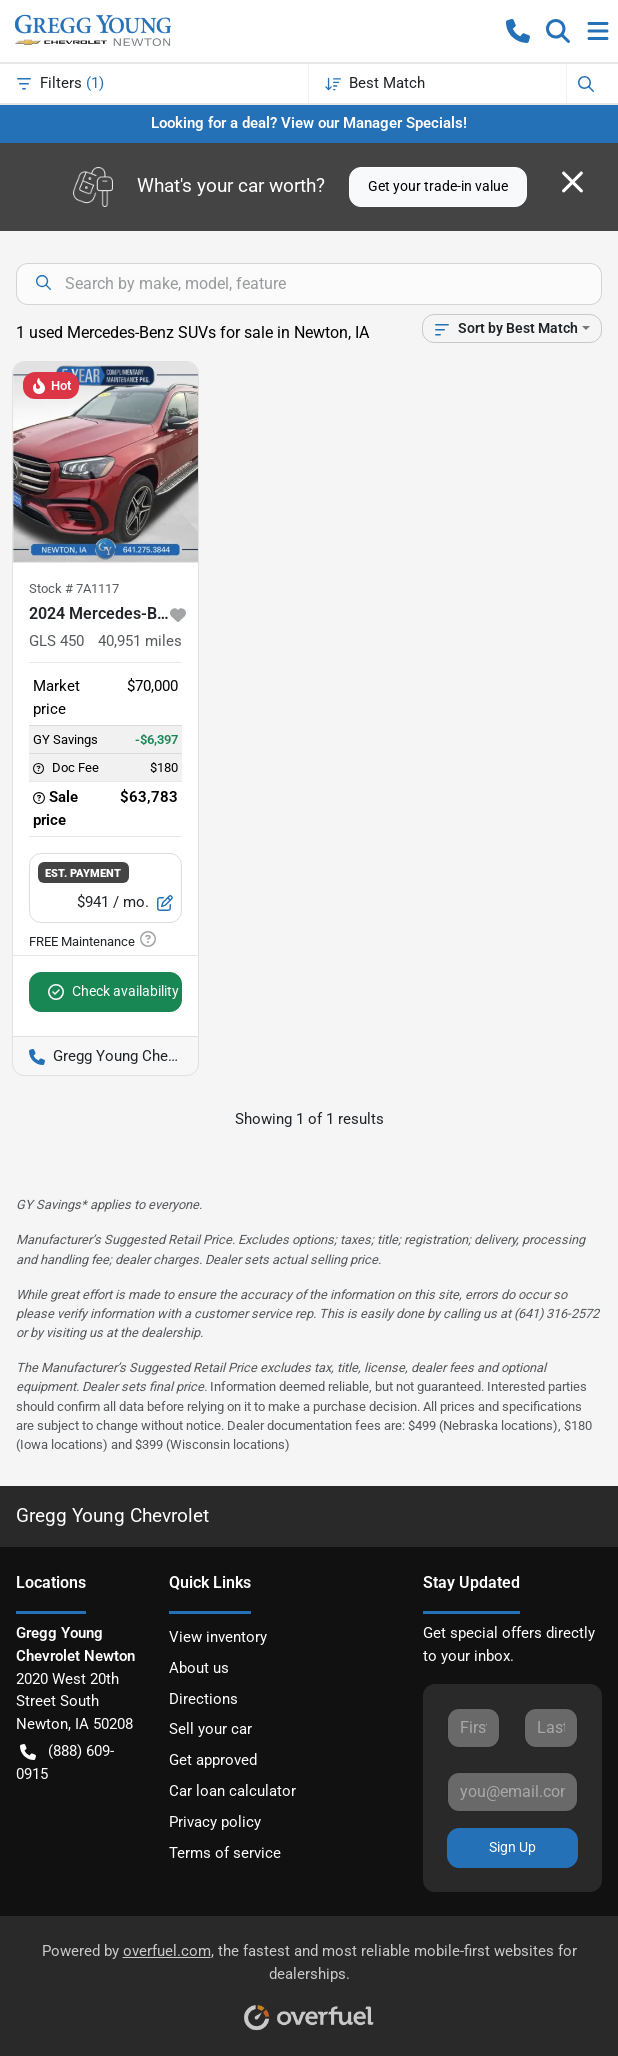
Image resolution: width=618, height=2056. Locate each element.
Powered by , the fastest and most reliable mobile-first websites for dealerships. (309, 1979)
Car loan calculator (232, 1791)
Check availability (113, 991)
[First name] (474, 1728)
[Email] (512, 1792)
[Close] (572, 182)
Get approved (213, 1760)
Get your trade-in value (438, 186)
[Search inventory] (309, 284)
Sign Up (512, 1847)
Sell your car (210, 1729)
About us (199, 1668)
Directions (203, 1699)
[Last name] (551, 1728)
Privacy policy (215, 1822)
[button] (518, 31)
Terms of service (225, 1853)
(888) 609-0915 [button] (65, 1761)
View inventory (218, 1637)
